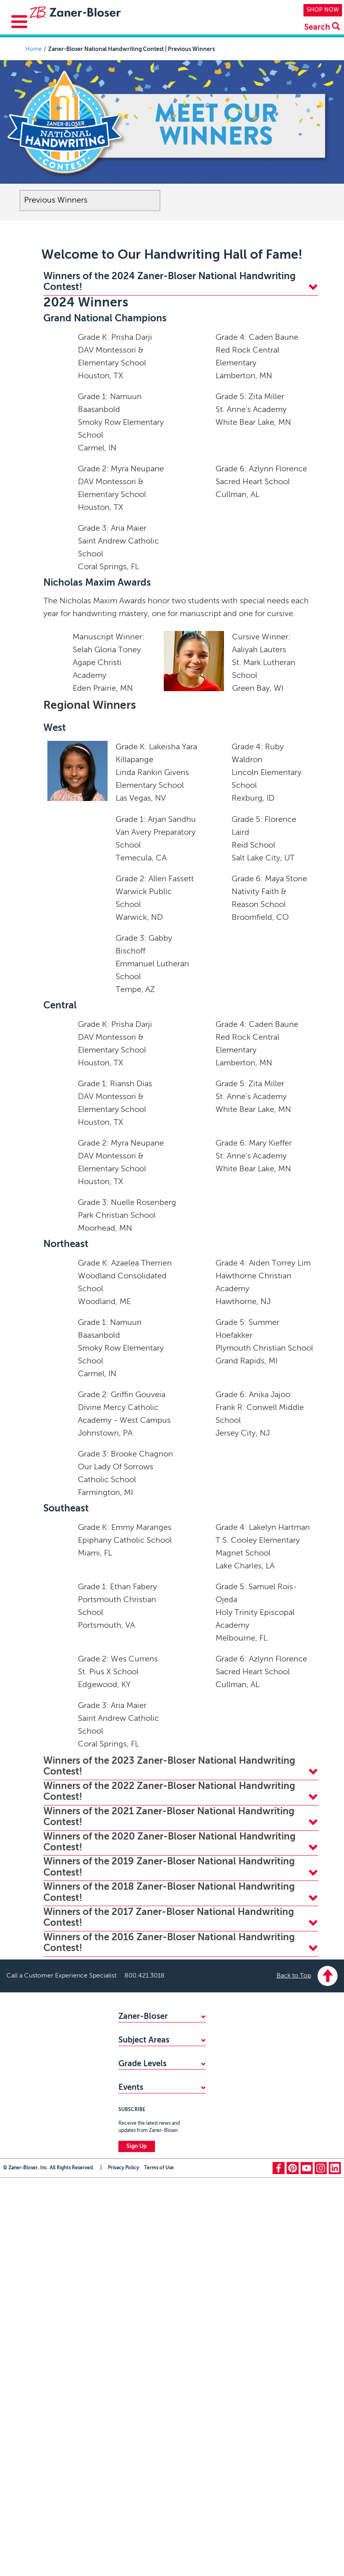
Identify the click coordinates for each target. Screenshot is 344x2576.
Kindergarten (134, 2212)
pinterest (293, 2388)
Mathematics (134, 2115)
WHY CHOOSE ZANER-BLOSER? (161, 2031)
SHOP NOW (323, 10)
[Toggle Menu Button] (19, 21)
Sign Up (136, 2366)
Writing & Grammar (143, 2155)
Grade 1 (128, 2225)
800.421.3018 (144, 1976)
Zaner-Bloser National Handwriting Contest (147, 2287)
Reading (128, 2141)
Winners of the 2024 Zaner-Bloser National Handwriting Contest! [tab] (180, 282)
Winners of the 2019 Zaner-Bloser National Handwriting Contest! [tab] (180, 1867)
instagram (321, 2388)
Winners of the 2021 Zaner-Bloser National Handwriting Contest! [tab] (180, 1817)
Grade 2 (128, 2238)
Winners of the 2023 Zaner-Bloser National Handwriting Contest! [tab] (180, 1766)
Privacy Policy (123, 2388)
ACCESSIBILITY (137, 2071)
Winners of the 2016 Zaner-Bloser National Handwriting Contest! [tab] (180, 1943)
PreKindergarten (139, 2199)
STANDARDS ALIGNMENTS (153, 2058)
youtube (307, 2388)
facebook (279, 2388)
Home (33, 49)
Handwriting (133, 2128)
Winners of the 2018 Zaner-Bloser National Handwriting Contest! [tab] (180, 1892)
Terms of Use (159, 2388)
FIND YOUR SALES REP (148, 2044)
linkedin (335, 2388)
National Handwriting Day (151, 2304)
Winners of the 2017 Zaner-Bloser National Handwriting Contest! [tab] (180, 1917)
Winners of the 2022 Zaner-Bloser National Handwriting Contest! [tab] (180, 1791)
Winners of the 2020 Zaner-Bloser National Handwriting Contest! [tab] (180, 1842)
